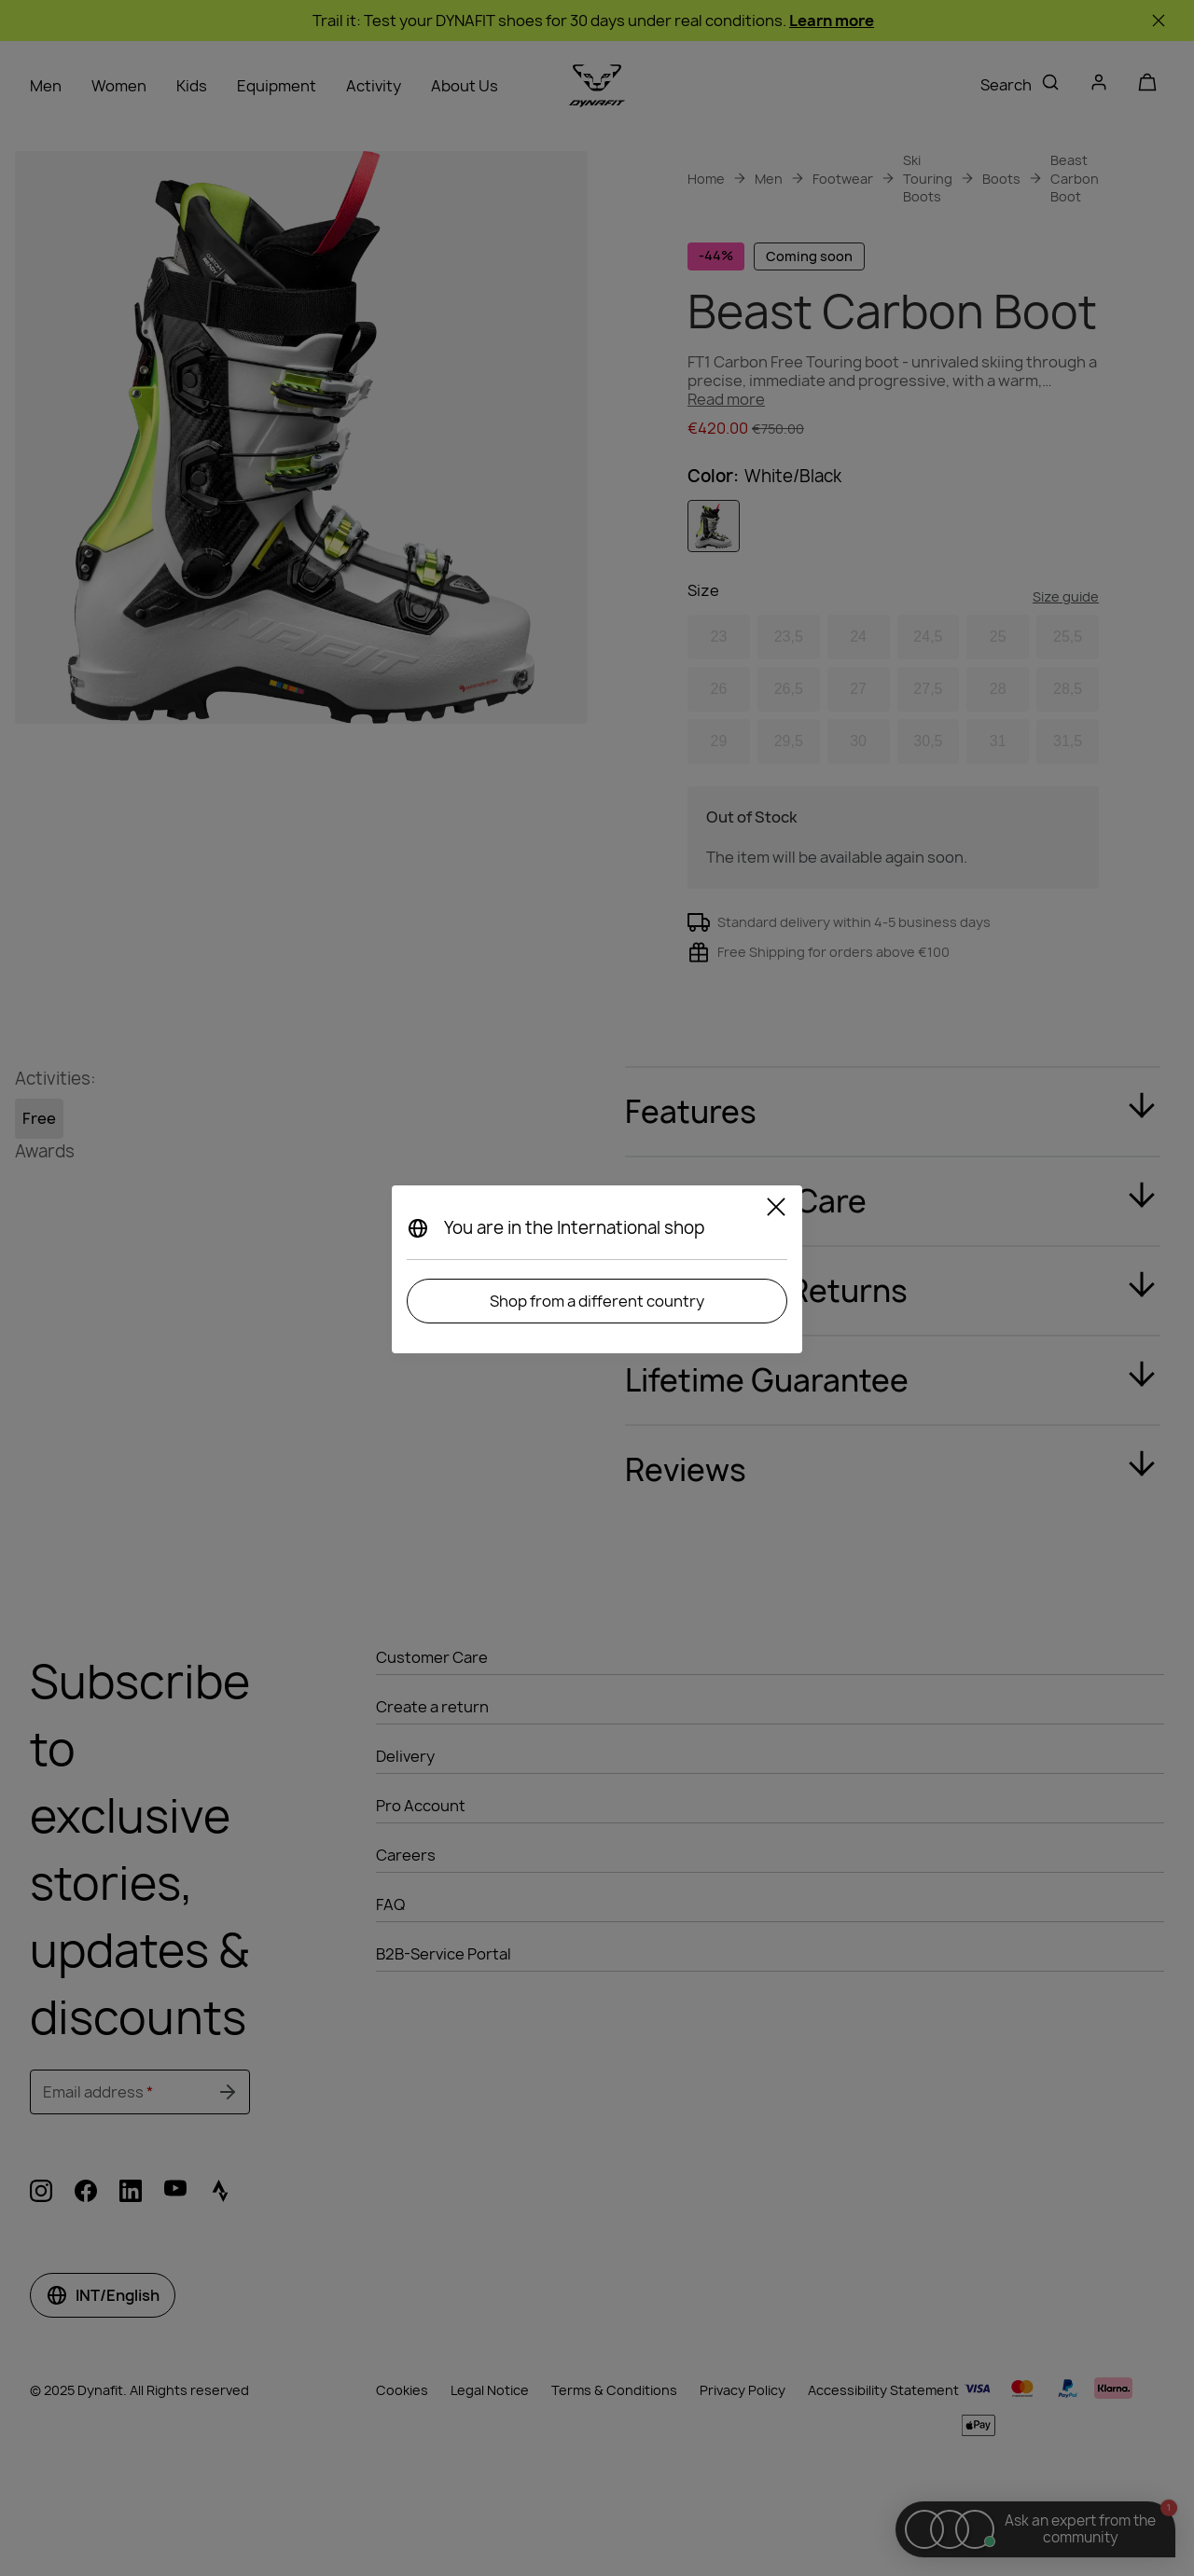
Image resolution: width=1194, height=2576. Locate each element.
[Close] (776, 1210)
